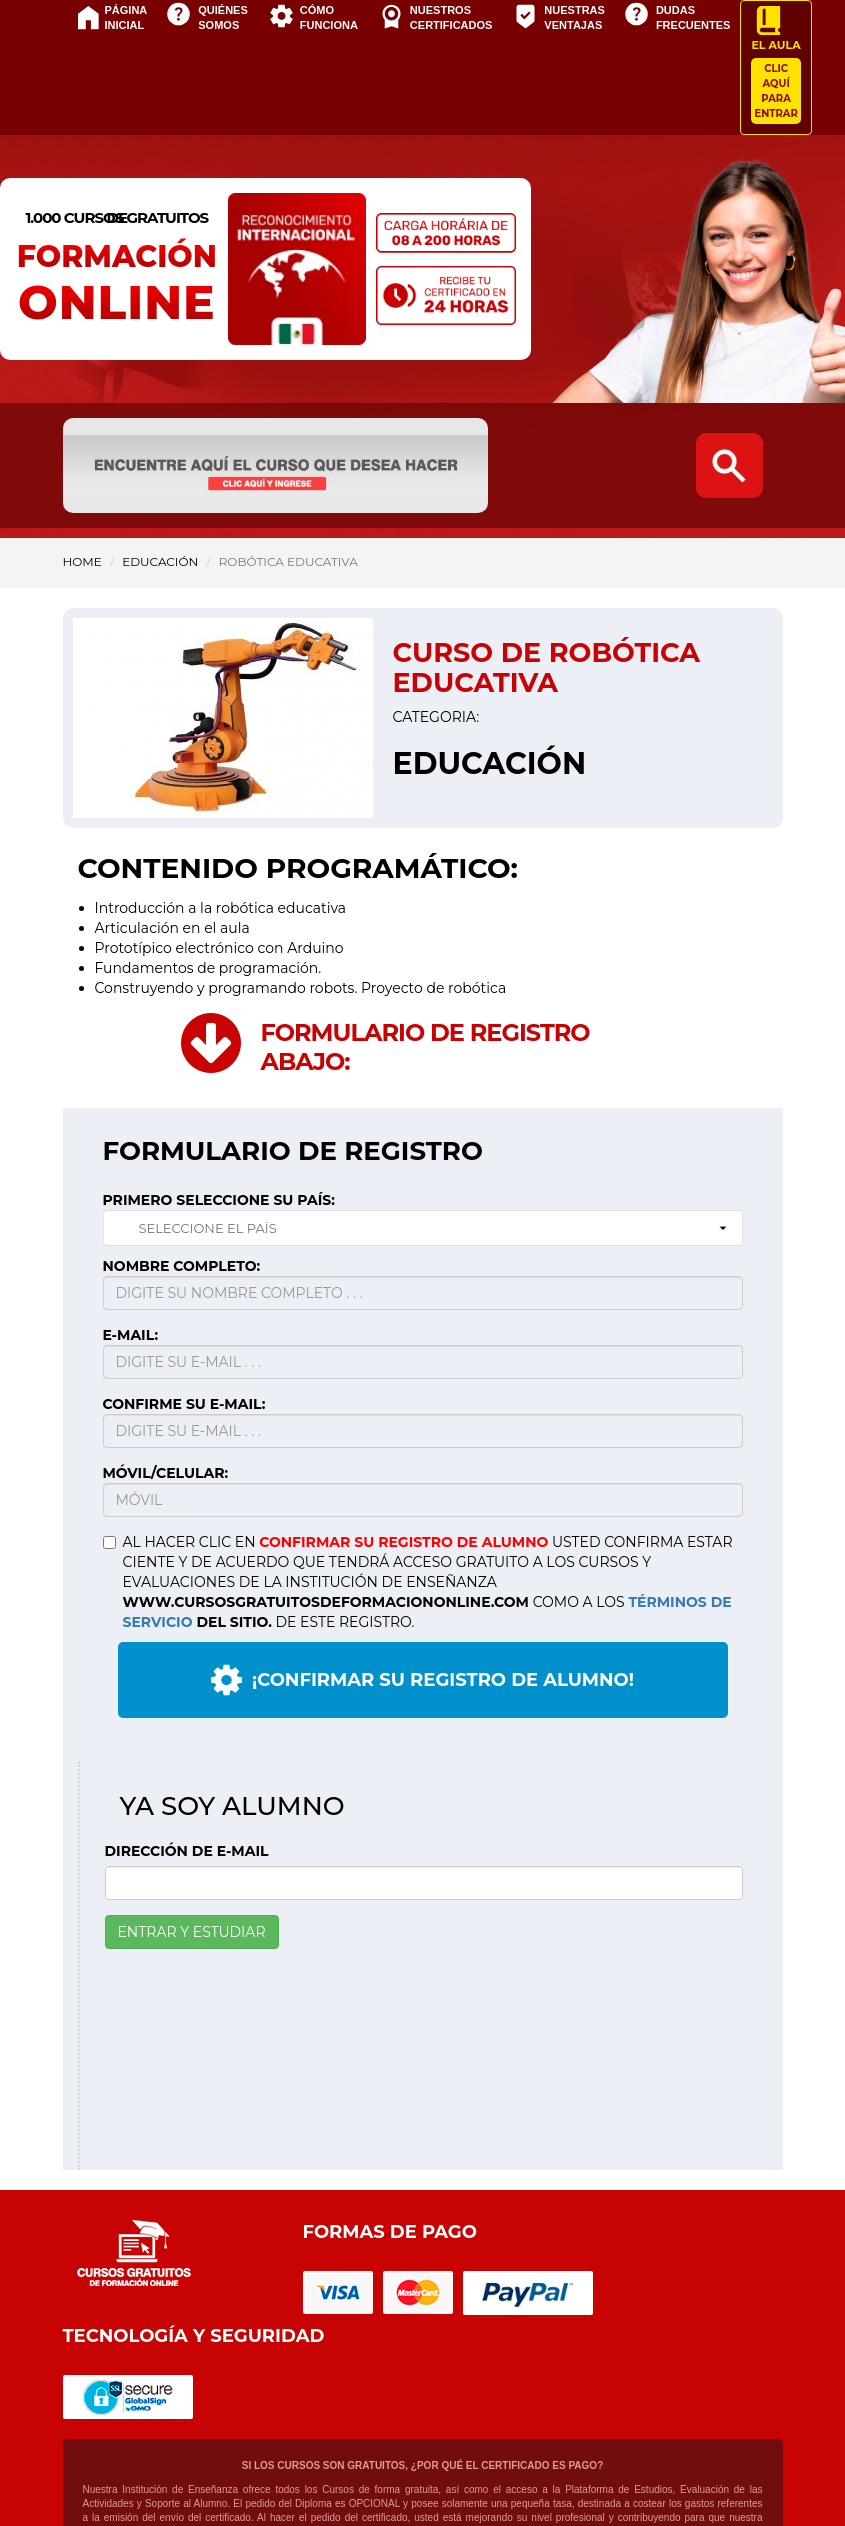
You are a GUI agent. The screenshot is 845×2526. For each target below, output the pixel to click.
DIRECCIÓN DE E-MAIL (187, 1851)
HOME (82, 561)
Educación (160, 561)
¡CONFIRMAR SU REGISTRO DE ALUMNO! (422, 1680)
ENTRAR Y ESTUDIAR (192, 1932)
